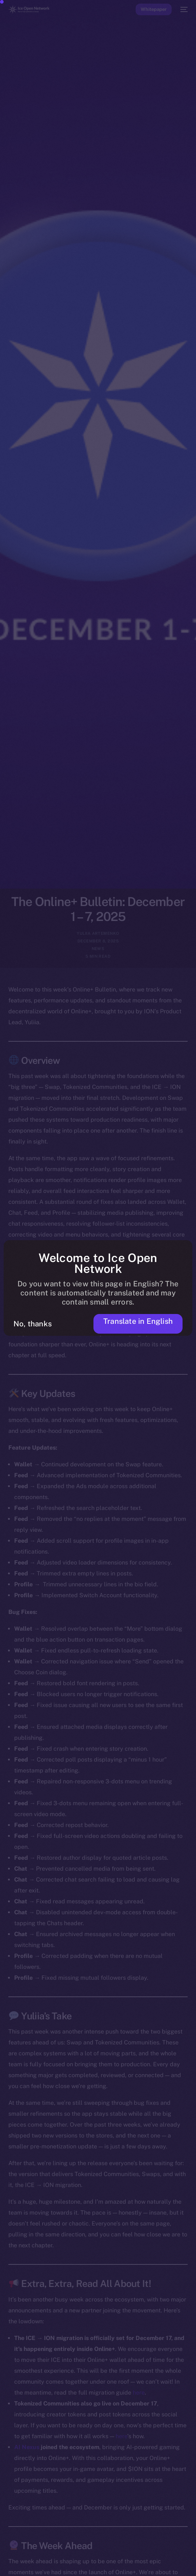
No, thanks (32, 1323)
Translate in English (138, 1321)
